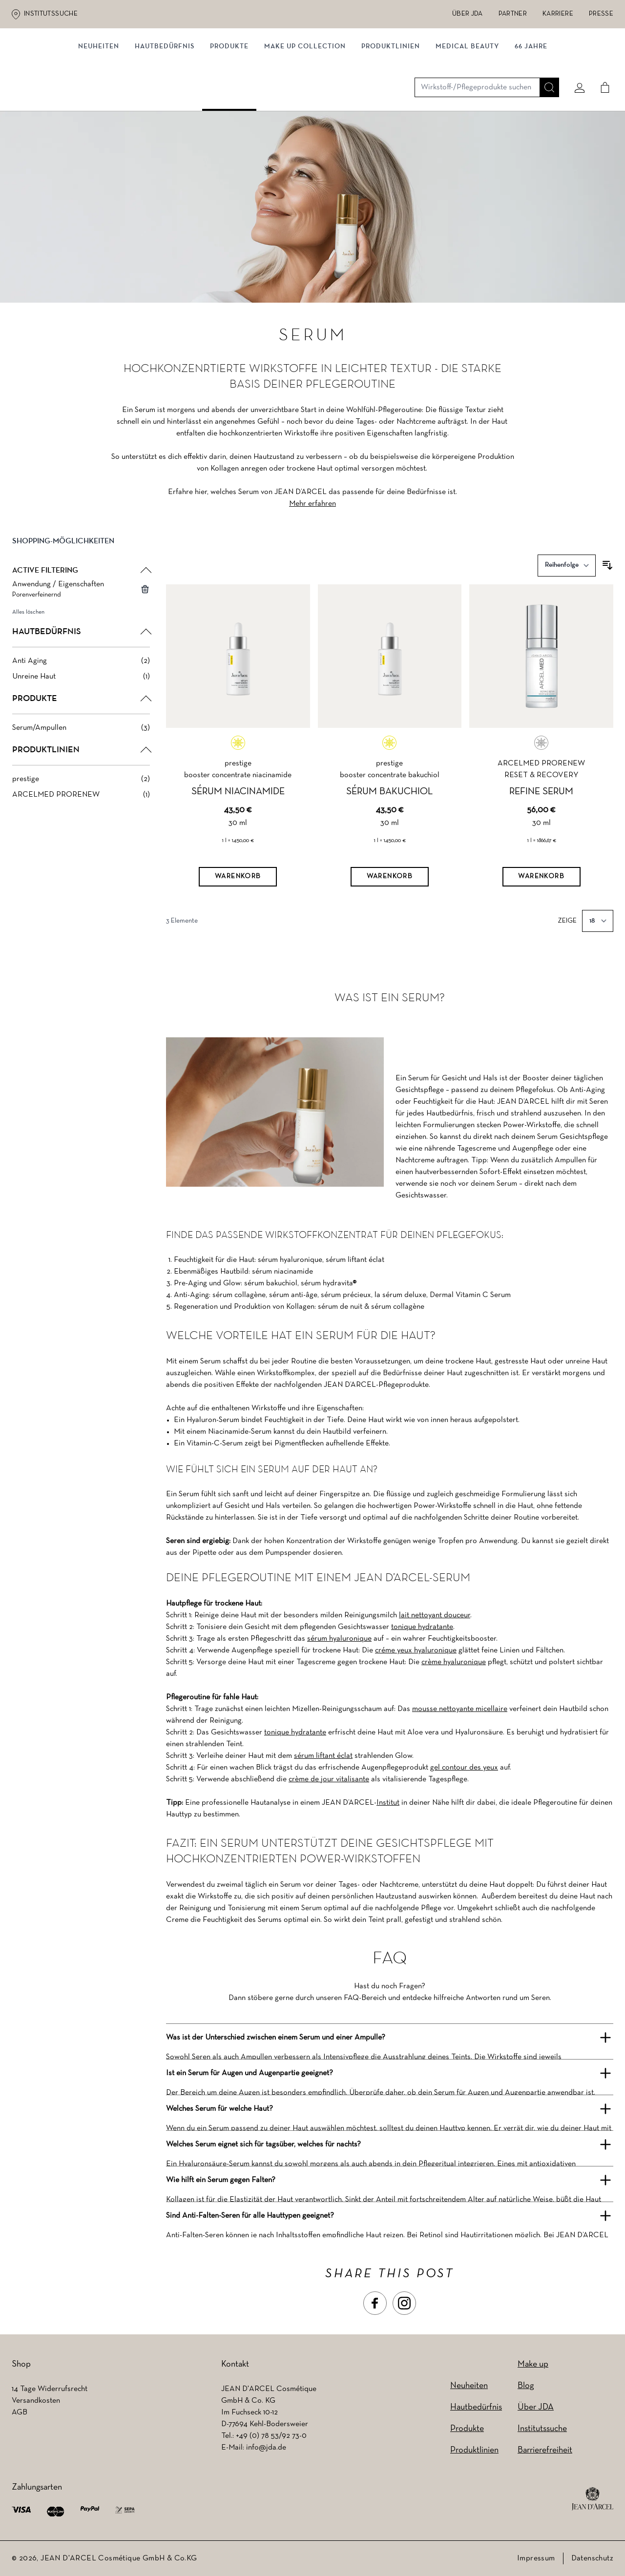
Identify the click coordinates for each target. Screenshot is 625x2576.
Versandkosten (36, 2400)
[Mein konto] (576, 62)
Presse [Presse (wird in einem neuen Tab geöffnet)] (601, 14)
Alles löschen (28, 619)
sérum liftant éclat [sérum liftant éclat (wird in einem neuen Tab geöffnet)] (323, 1755)
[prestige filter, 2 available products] (81, 786)
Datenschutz (592, 2558)
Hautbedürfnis (164, 101)
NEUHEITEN (98, 101)
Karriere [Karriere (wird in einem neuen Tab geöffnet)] (557, 14)
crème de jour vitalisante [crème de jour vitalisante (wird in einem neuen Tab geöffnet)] (329, 1779)
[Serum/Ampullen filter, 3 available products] (81, 735)
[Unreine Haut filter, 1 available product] (81, 684)
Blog (526, 2386)
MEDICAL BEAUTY (467, 101)
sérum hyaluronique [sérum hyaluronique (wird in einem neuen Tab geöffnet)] (339, 1638)
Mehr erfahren (312, 511)
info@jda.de (266, 2447)
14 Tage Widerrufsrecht (49, 2389)
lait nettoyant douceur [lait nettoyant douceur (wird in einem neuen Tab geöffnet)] (434, 1615)
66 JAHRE (531, 101)
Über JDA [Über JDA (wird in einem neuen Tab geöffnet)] (467, 14)
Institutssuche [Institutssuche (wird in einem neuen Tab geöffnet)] (51, 14)
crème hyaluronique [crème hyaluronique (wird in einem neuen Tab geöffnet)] (453, 1662)
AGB (19, 2412)
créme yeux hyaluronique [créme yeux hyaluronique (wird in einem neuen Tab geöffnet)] (416, 1650)
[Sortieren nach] (567, 573)
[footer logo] (592, 2499)
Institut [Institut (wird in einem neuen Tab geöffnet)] (387, 1802)
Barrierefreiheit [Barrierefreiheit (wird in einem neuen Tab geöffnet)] (545, 2450)
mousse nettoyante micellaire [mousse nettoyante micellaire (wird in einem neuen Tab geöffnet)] (459, 1709)
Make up (533, 2364)
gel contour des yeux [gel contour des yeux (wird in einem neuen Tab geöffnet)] (464, 1767)
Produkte (229, 101)
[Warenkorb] (238, 884)
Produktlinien (390, 101)
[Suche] (545, 62)
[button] (81, 556)
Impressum (536, 2558)
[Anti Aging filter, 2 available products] (81, 668)
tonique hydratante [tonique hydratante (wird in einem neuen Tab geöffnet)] (422, 1627)
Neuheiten (469, 2386)
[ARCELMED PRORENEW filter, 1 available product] (81, 802)
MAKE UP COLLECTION (305, 101)
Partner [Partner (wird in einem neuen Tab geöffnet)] (513, 14)
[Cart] (601, 62)
